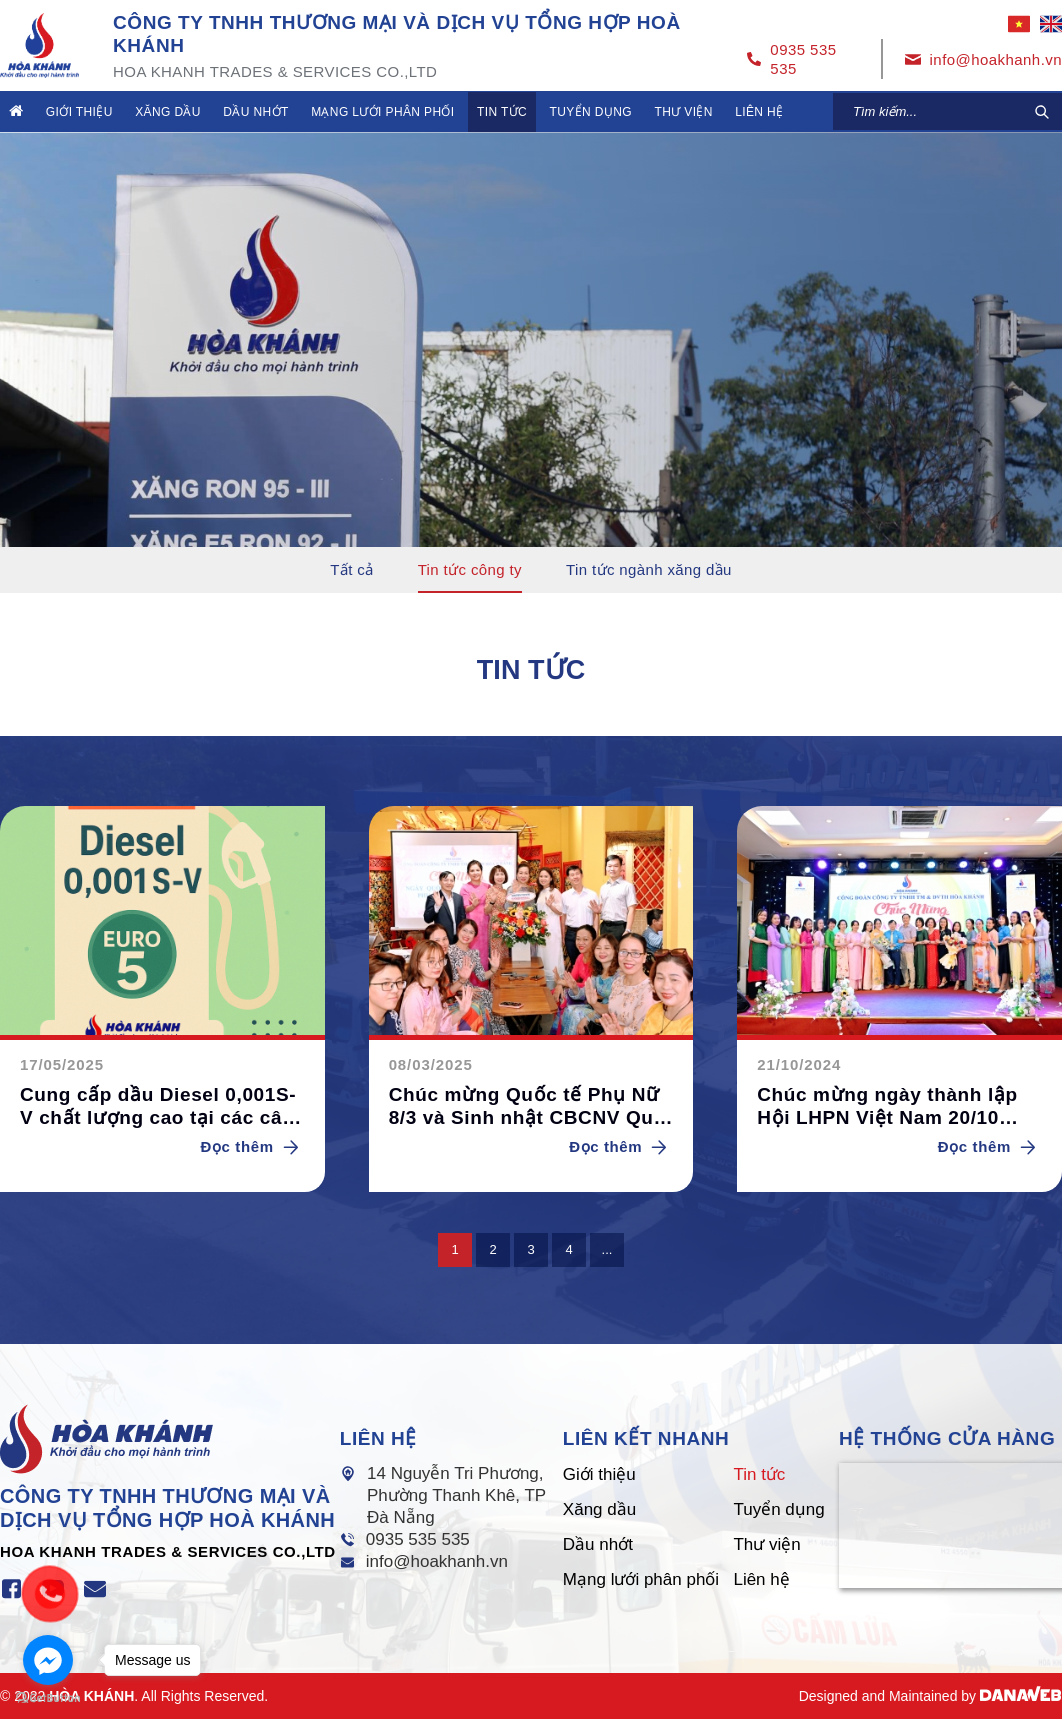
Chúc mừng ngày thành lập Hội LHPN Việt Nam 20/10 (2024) (887, 1107)
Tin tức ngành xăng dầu (649, 569)
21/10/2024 (799, 1064)
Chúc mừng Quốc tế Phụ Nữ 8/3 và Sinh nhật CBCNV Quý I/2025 (527, 1107)
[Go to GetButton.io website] (48, 1698)
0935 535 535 (418, 1539)
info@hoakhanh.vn (437, 1561)
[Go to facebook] (48, 1660)
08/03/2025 (431, 1064)
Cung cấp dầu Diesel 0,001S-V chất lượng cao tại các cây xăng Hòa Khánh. (158, 1107)
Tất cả (351, 569)
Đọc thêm (253, 1146)
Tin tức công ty (470, 569)
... (607, 1249)
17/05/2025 (62, 1064)
